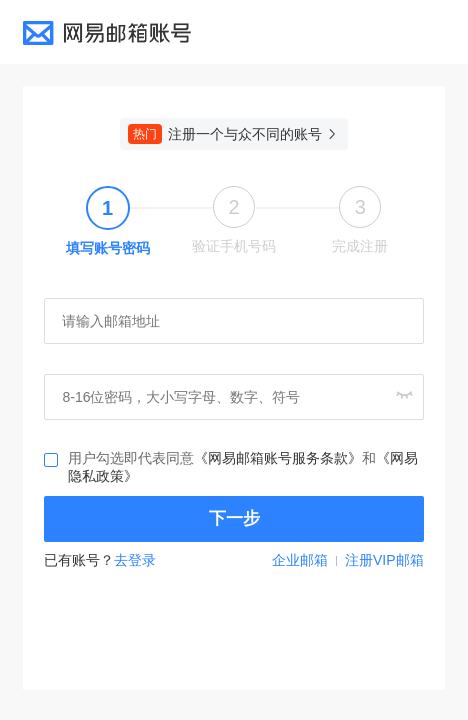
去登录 (135, 560)
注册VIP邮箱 (384, 560)
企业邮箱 (300, 560)
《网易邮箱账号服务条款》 (278, 458)
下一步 (234, 518)
